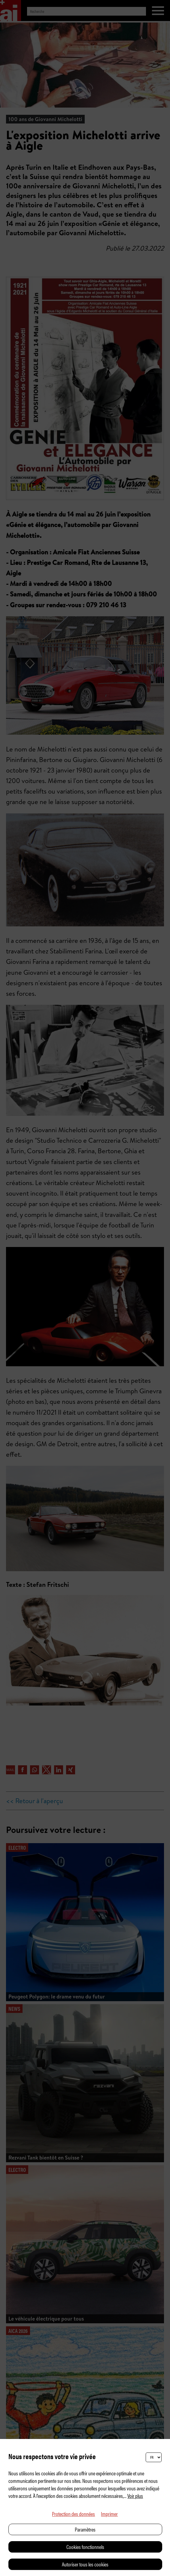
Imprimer (109, 2513)
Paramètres (85, 2529)
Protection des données (73, 2513)
